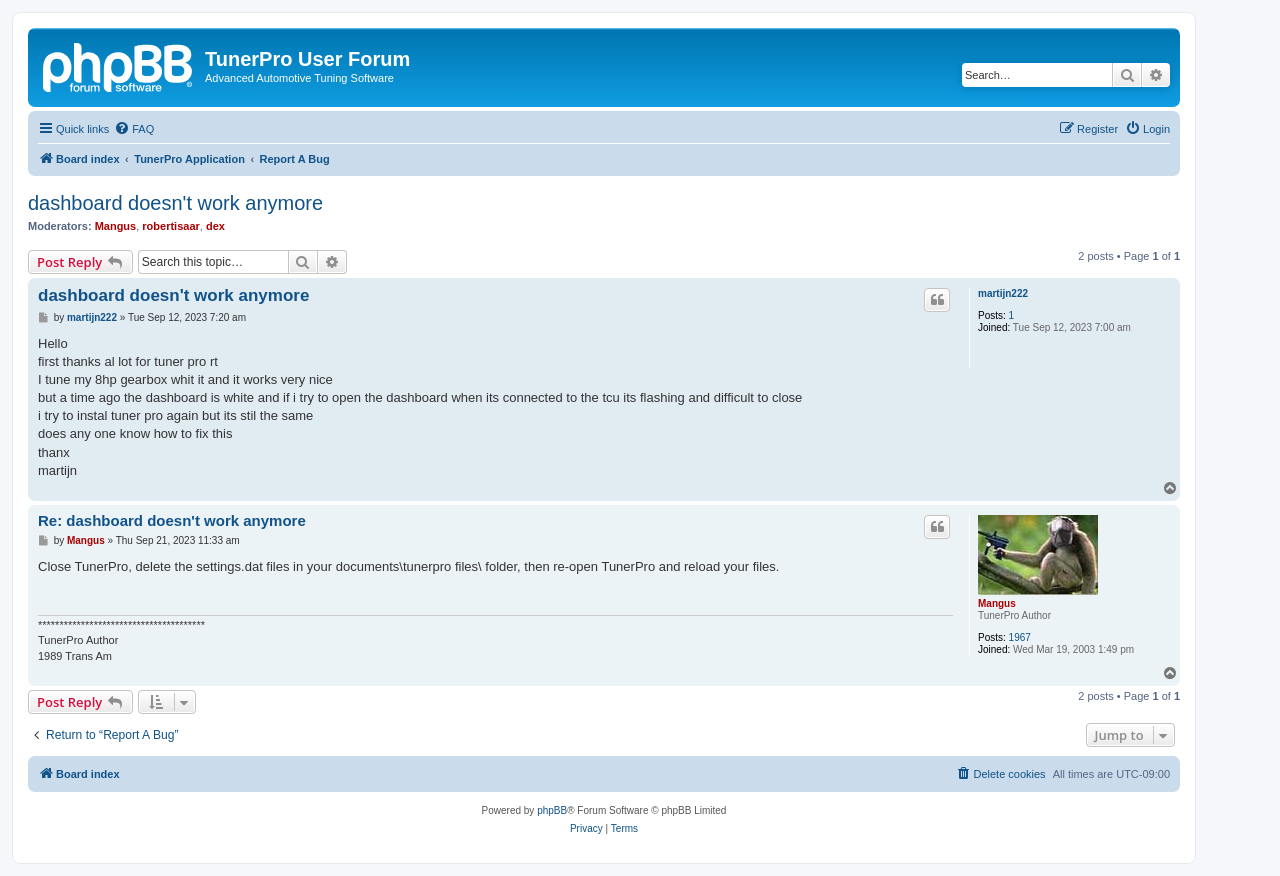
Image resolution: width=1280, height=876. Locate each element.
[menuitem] (134, 129)
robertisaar (170, 226)
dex (215, 226)
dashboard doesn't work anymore (175, 203)
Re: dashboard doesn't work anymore (172, 520)
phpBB (552, 810)
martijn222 (1003, 293)
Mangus (116, 226)
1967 (1020, 637)
